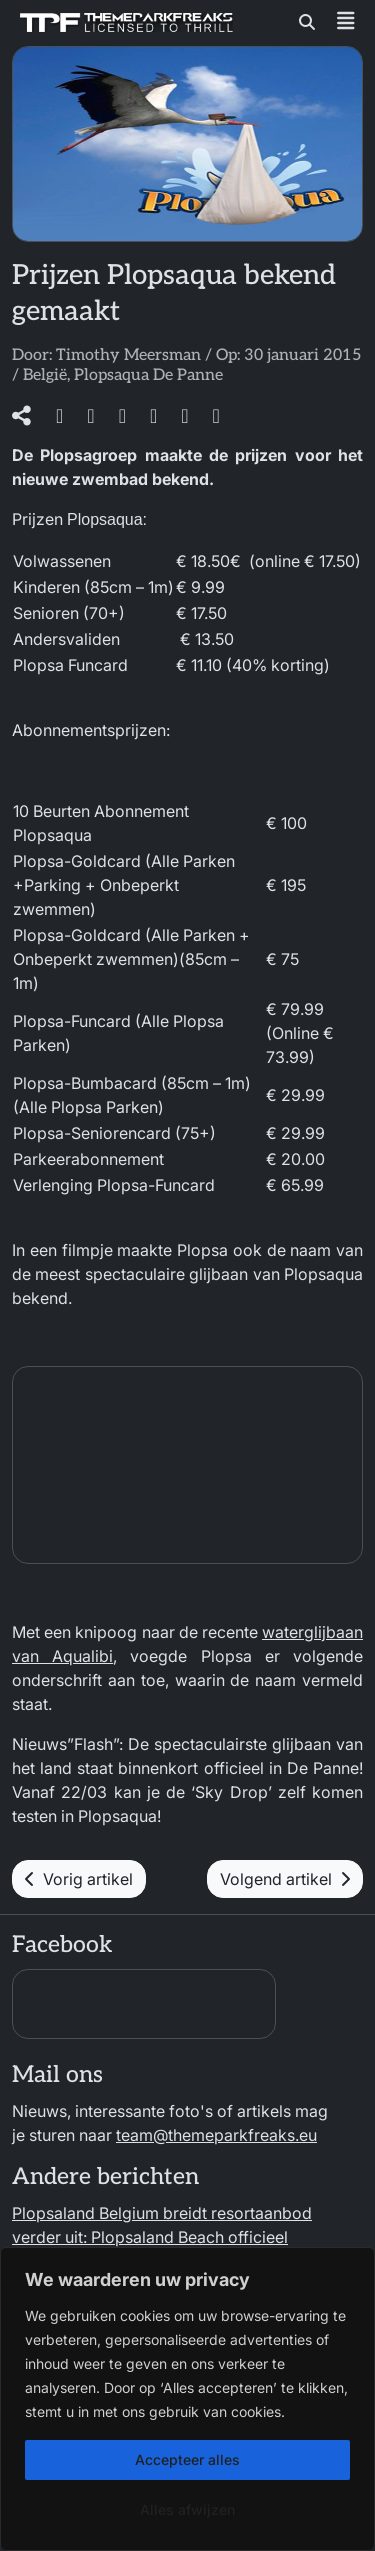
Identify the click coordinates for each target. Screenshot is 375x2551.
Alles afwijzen (187, 2509)
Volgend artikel (285, 1879)
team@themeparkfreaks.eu (216, 2135)
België (45, 375)
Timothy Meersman (128, 355)
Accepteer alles (187, 2459)
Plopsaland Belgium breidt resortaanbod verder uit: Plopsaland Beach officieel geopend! (162, 2237)
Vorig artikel (79, 1879)
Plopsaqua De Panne (148, 375)
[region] (187, 2399)
